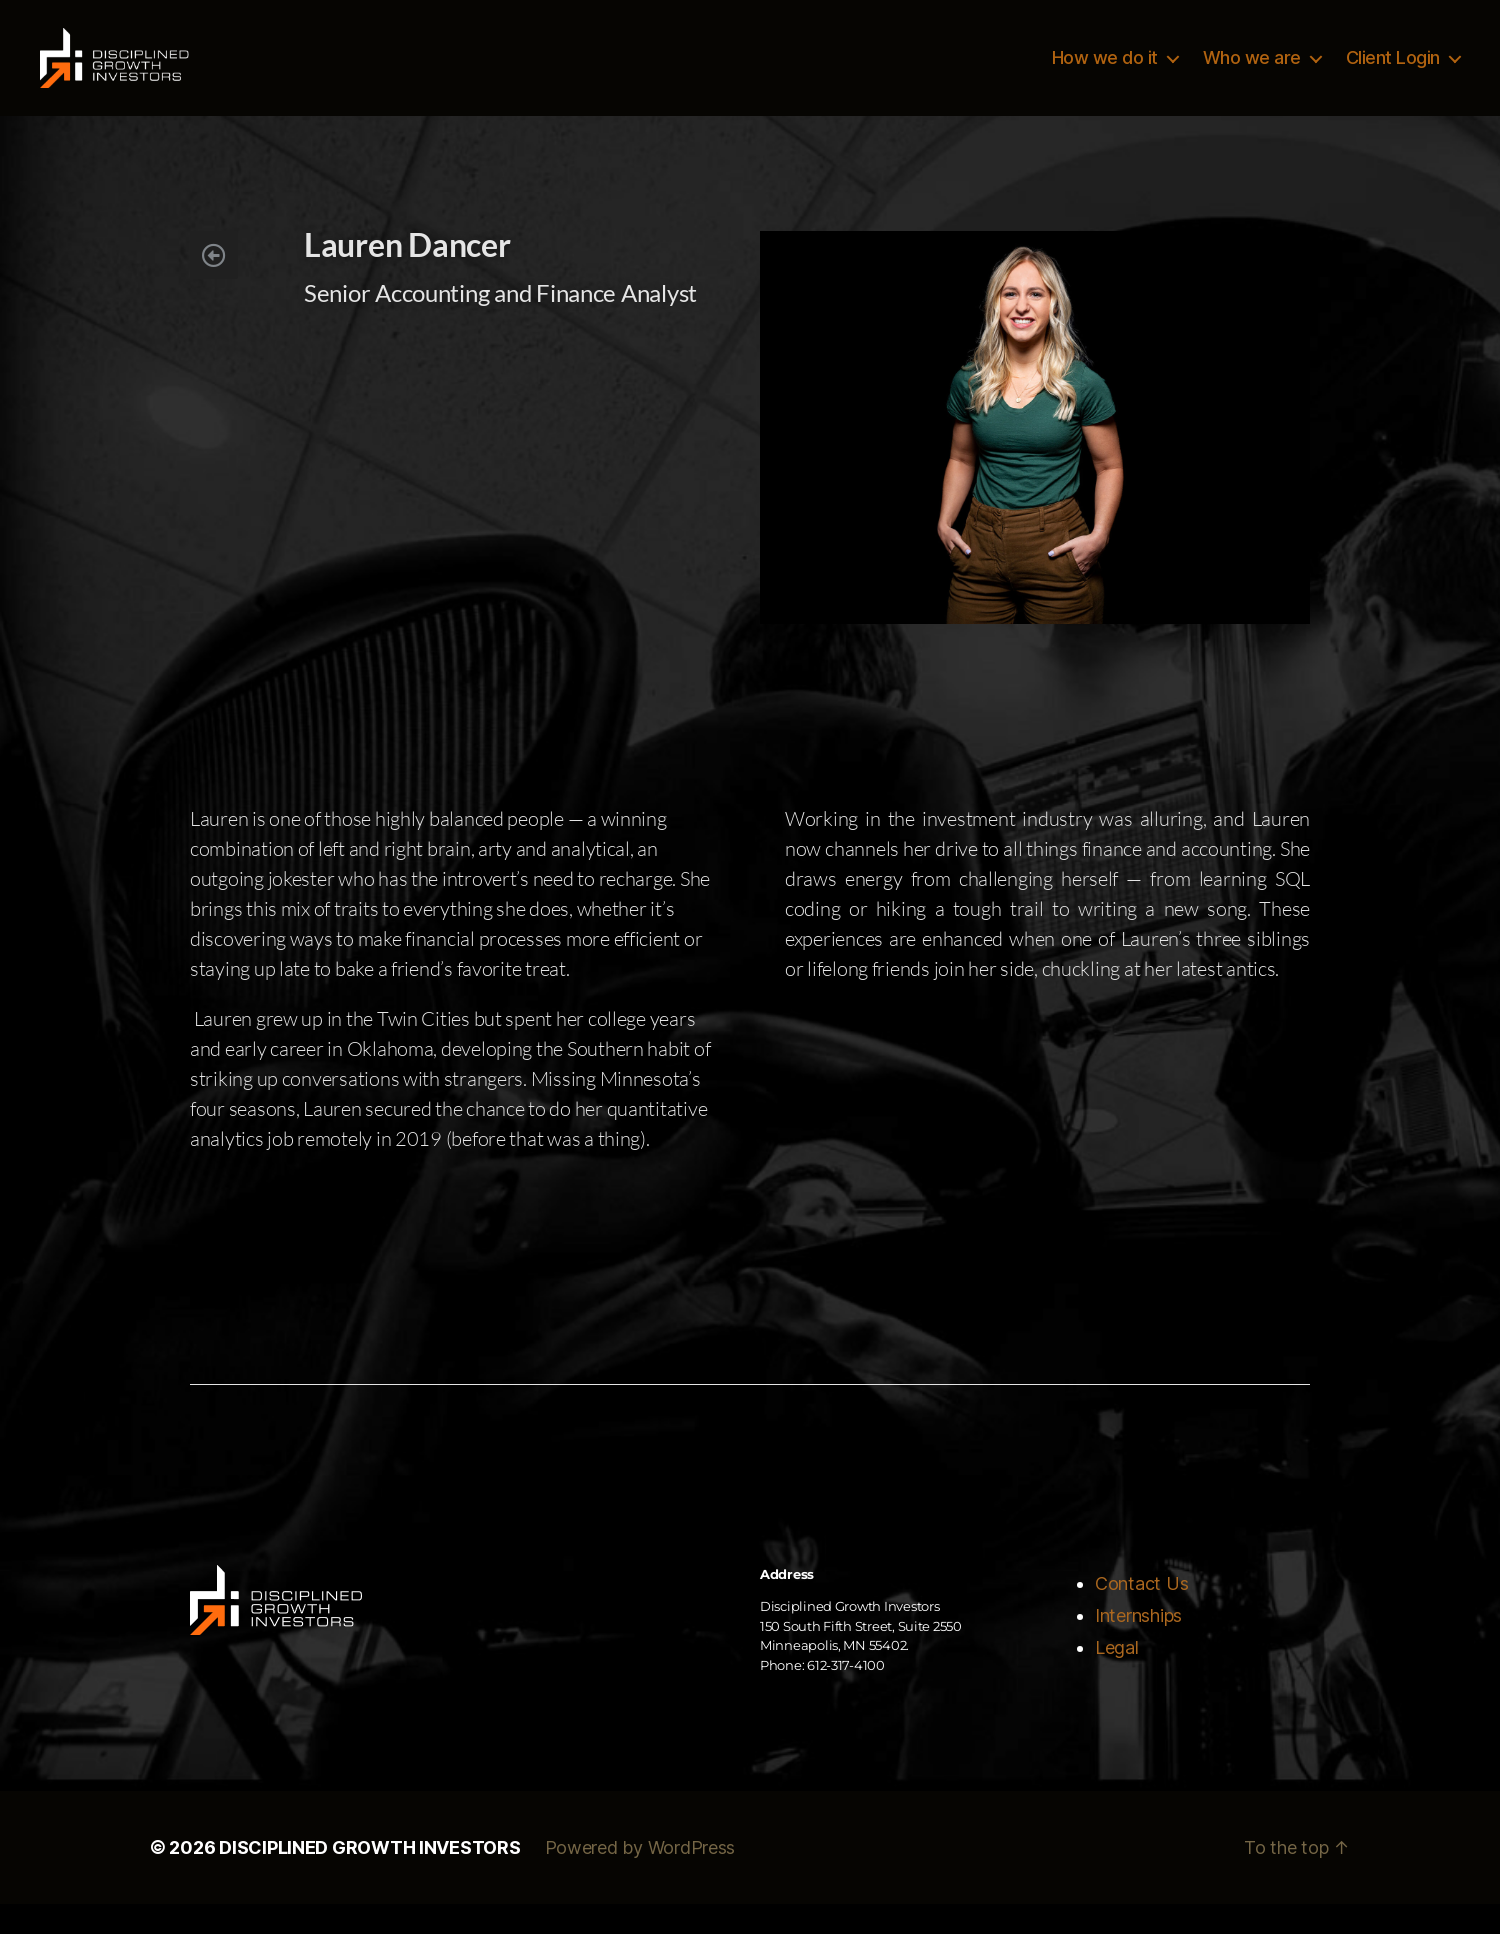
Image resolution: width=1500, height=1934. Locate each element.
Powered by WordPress (640, 1877)
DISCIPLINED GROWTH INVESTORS (369, 1877)
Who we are (1252, 72)
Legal (1117, 1677)
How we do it (1105, 72)
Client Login (1393, 72)
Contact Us (1141, 1613)
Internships (1138, 1645)
